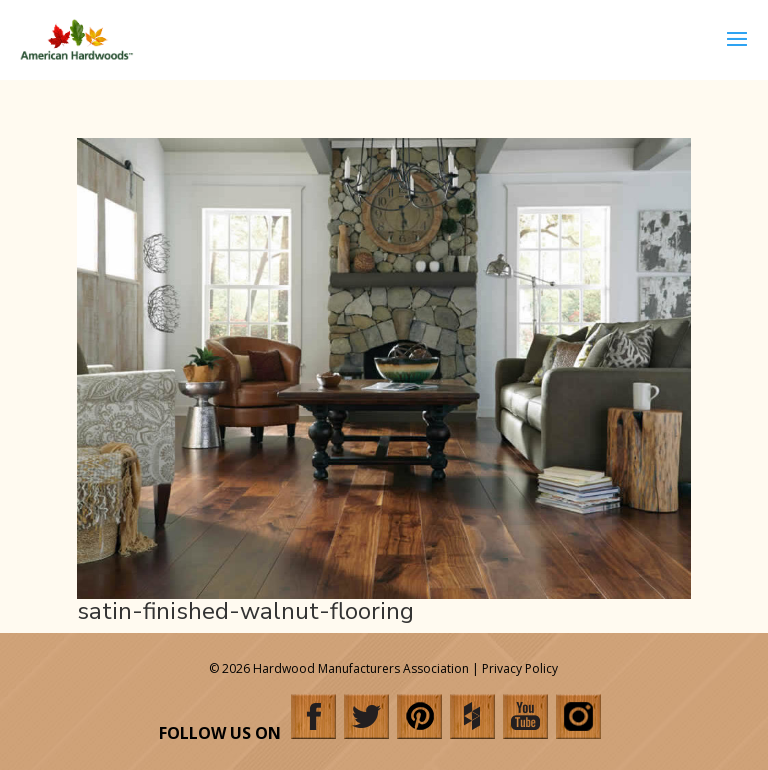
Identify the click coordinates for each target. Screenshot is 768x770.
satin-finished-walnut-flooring (245, 611)
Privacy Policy (520, 668)
